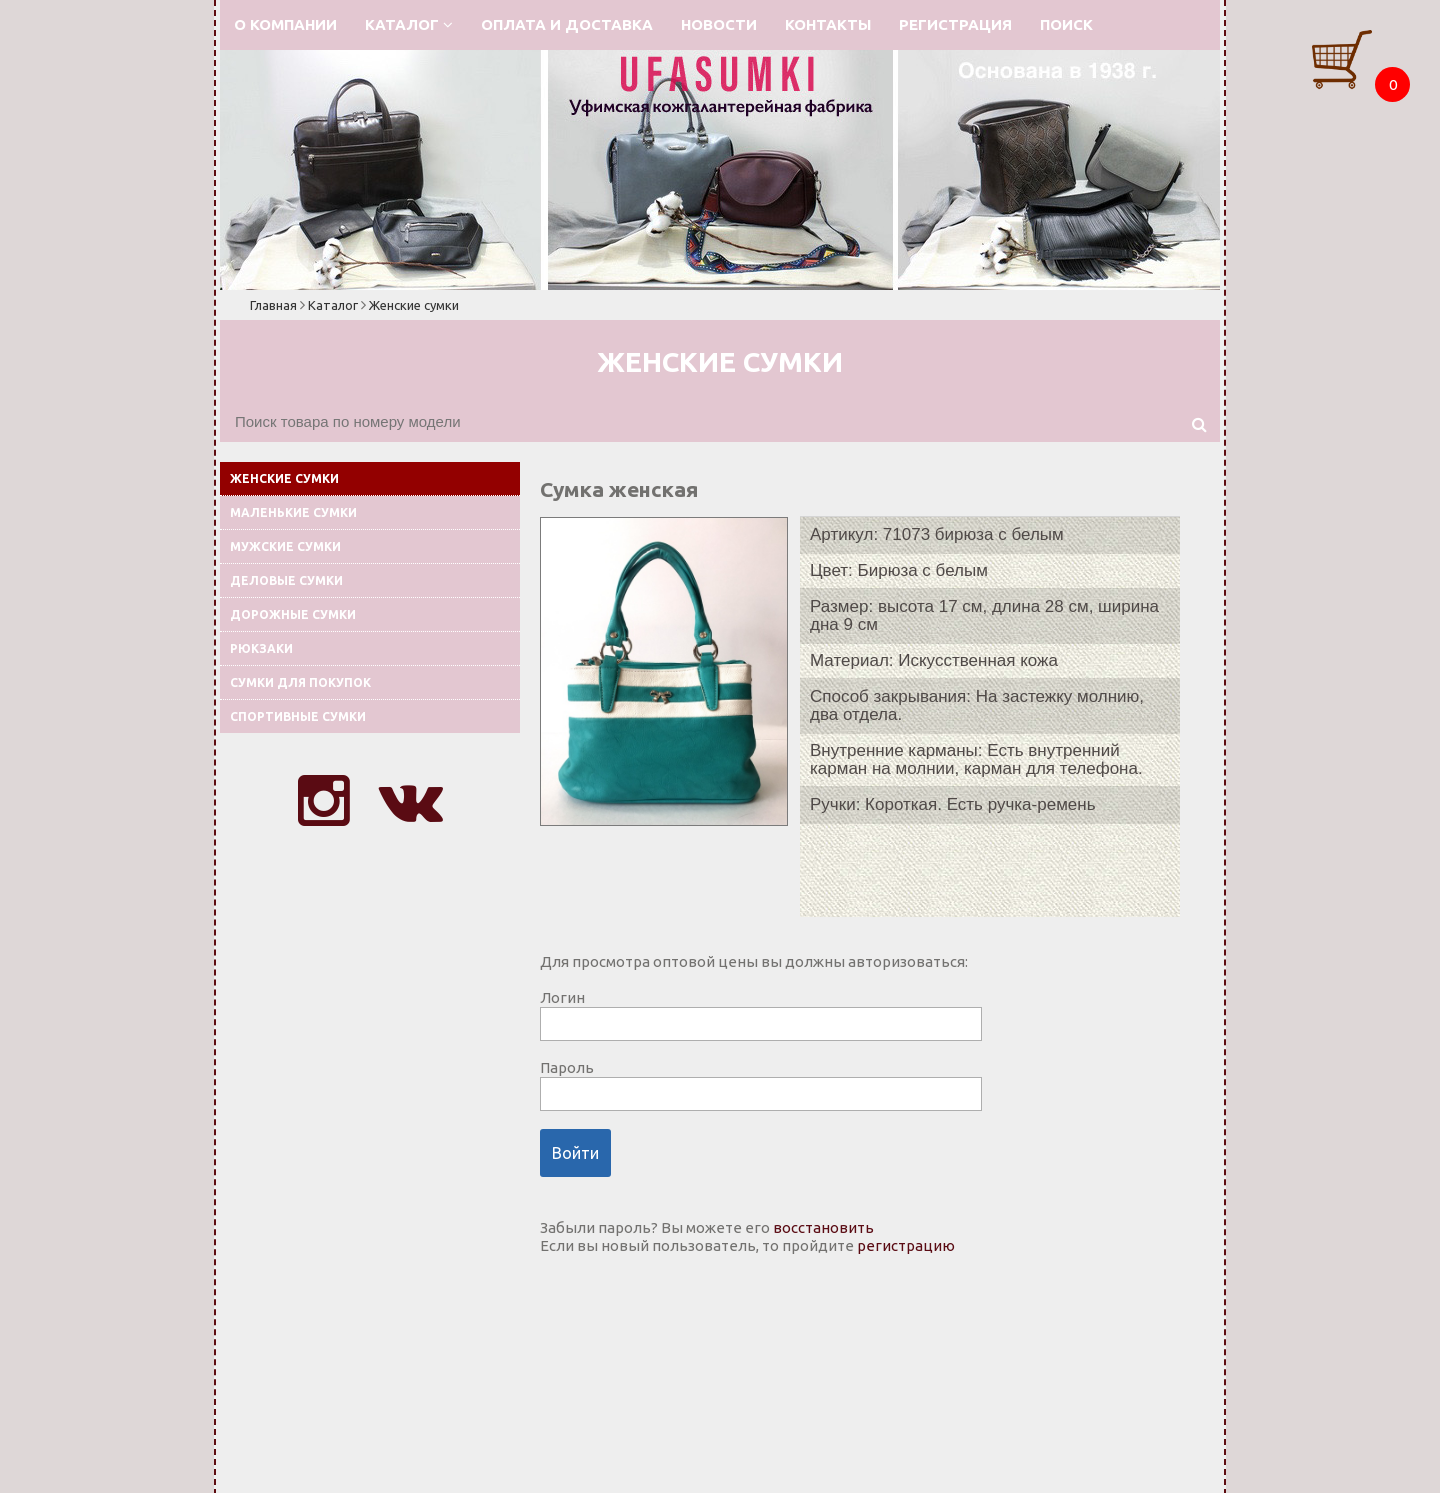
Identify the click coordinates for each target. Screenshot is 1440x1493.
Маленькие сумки (293, 512)
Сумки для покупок (300, 682)
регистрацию (906, 1245)
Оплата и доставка (567, 24)
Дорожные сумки (293, 614)
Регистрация (955, 24)
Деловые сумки (286, 580)
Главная (273, 305)
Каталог (409, 24)
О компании (285, 24)
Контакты (828, 24)
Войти (575, 1153)
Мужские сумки (285, 546)
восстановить (823, 1227)
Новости (719, 24)
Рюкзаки (261, 648)
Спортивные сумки (298, 716)
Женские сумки (414, 305)
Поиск (1066, 24)
